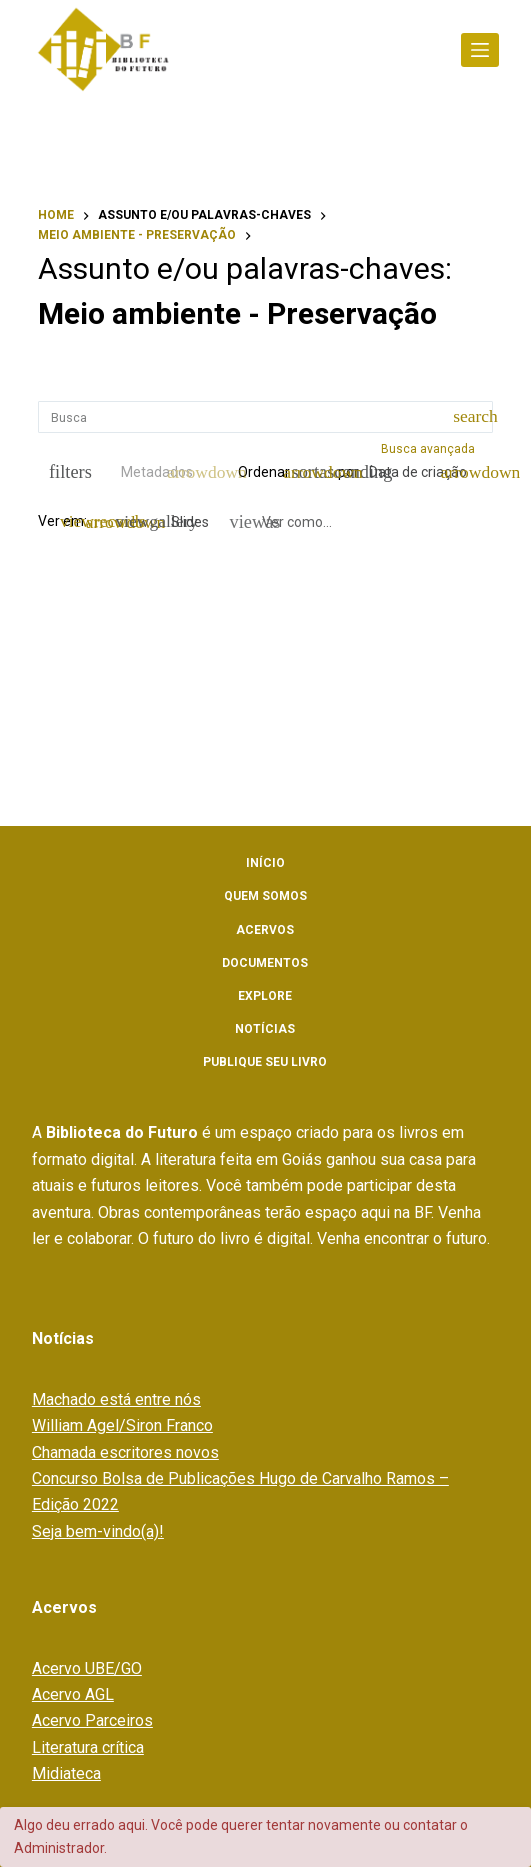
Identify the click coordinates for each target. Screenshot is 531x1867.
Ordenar (264, 472)
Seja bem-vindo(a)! (98, 1531)
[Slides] (179, 522)
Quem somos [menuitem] (265, 896)
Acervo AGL (73, 1694)
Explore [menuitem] (265, 996)
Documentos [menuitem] (265, 963)
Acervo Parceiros (92, 1720)
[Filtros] (65, 473)
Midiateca (66, 1773)
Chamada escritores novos (125, 1452)
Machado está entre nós (116, 1399)
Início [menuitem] (265, 863)
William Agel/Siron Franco (122, 1425)
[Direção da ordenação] (313, 473)
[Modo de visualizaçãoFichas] (109, 522)
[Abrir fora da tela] (480, 50)
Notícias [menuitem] (265, 1029)
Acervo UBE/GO (87, 1668)
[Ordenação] (426, 473)
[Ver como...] (281, 522)
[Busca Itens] (265, 417)
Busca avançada (429, 449)
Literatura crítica (88, 1747)
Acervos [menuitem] (265, 930)
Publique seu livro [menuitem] (265, 1062)
